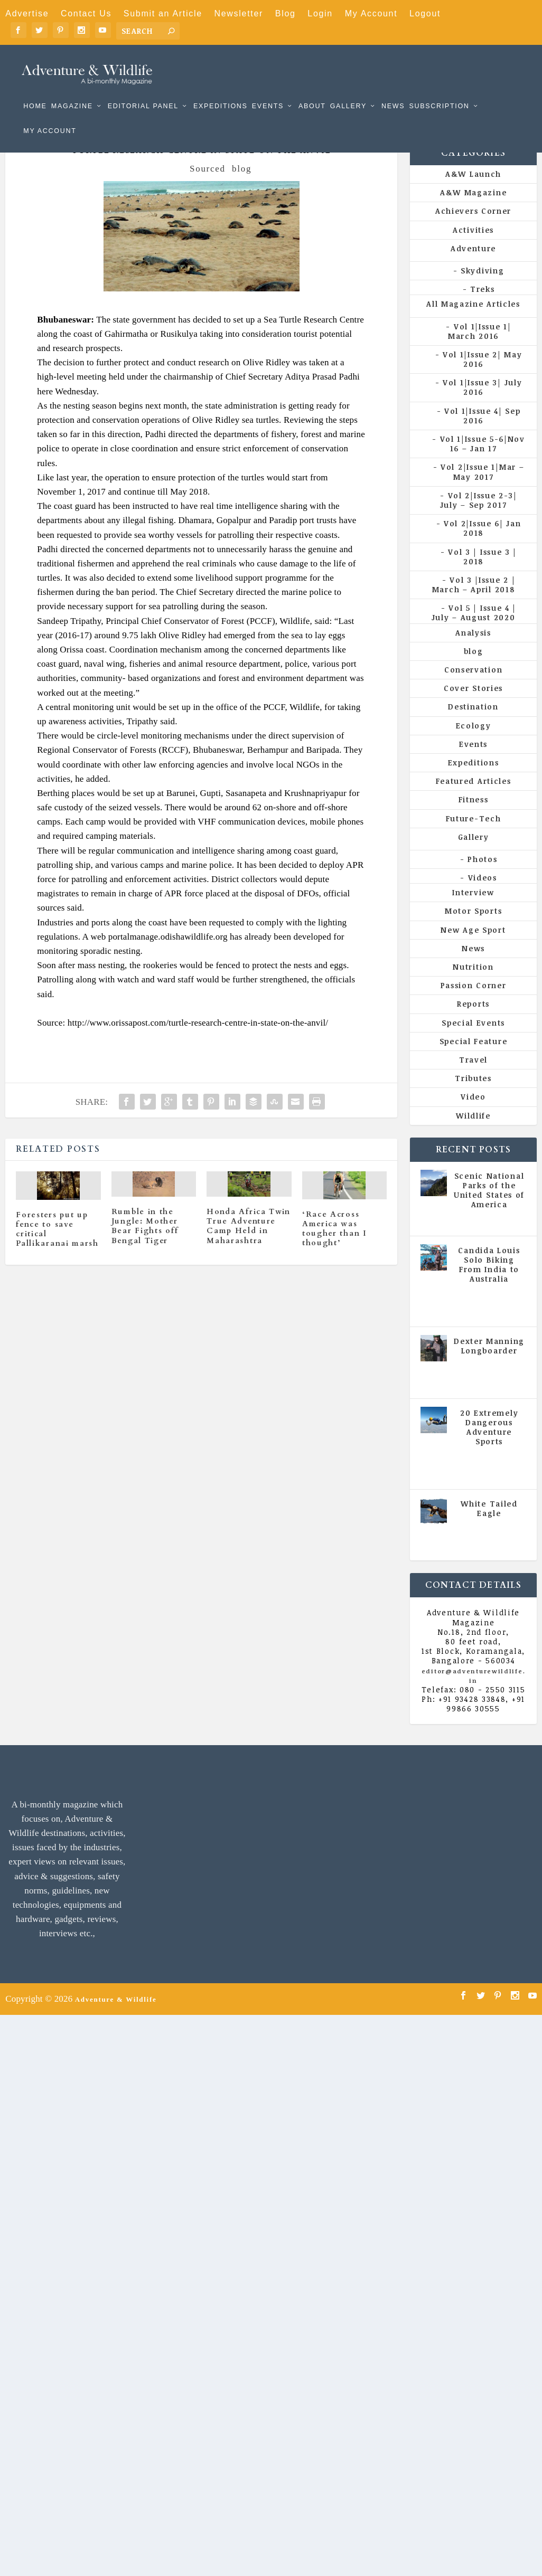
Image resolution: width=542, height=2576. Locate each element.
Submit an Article (163, 13)
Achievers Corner (473, 228)
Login (320, 13)
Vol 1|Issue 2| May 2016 (482, 376)
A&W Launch (473, 191)
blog (241, 186)
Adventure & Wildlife (116, 2016)
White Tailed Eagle (489, 1526)
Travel (473, 1077)
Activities (473, 247)
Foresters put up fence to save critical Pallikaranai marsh (57, 1246)
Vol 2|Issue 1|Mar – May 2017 (482, 489)
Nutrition (473, 984)
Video (473, 1114)
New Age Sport (473, 947)
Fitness (474, 817)
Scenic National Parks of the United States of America (489, 1207)
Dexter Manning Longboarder (489, 1363)
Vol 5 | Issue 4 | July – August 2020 (474, 630)
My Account (371, 13)
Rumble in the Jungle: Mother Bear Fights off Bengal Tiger (145, 1243)
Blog (285, 13)
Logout (425, 13)
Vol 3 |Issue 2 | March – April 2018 (474, 602)
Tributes (473, 1096)
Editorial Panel (143, 91)
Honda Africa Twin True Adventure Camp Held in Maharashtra (249, 1243)
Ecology (473, 743)
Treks (482, 306)
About (312, 91)
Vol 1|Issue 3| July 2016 (482, 404)
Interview (473, 910)
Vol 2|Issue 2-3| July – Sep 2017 (478, 517)
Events (268, 91)
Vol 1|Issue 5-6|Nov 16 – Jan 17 (482, 461)
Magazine (72, 91)
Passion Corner (474, 1003)
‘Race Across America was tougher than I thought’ (334, 1246)
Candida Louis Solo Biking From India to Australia (489, 1282)
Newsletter (238, 13)
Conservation (473, 687)
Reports (473, 1021)
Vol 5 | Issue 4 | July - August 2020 (490, 1323)
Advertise (27, 13)
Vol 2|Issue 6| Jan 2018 (482, 545)
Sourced (208, 186)
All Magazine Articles (473, 321)
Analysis (473, 650)
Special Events (473, 1040)
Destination (473, 724)
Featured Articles (473, 798)
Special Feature (474, 1059)
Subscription (439, 91)
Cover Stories (473, 705)
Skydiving (482, 288)
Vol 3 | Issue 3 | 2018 (482, 573)
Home (34, 91)
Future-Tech (473, 835)
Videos (482, 895)
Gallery (348, 91)
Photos (482, 877)
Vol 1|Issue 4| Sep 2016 (482, 433)
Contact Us (86, 13)
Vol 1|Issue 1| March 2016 (479, 348)
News (393, 91)
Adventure (473, 266)
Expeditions (220, 91)
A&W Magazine (473, 210)
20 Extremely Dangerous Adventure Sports (489, 1444)
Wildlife (473, 1133)
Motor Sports (473, 928)
